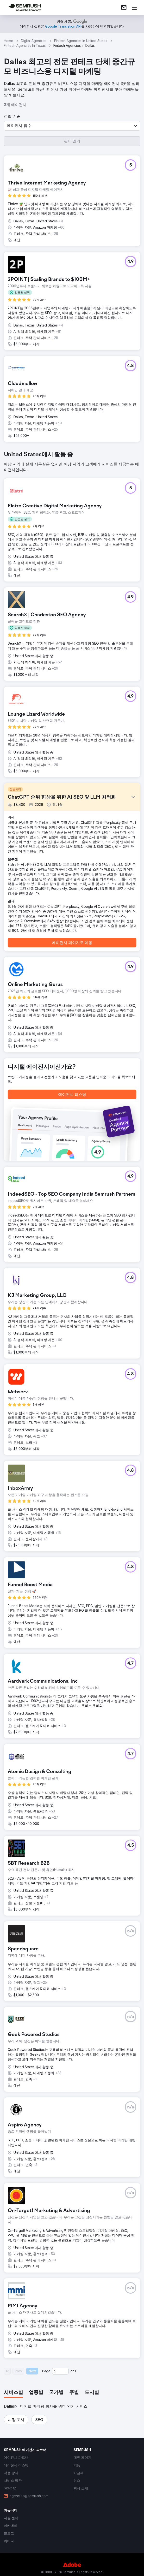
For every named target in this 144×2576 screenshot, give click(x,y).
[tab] (13, 2393)
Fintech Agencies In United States (80, 41)
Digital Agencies (33, 41)
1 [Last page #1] (75, 2371)
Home (8, 41)
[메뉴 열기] (134, 7)
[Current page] (60, 2371)
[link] (124, 8)
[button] (72, 126)
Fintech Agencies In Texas (25, 45)
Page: (46, 2371)
